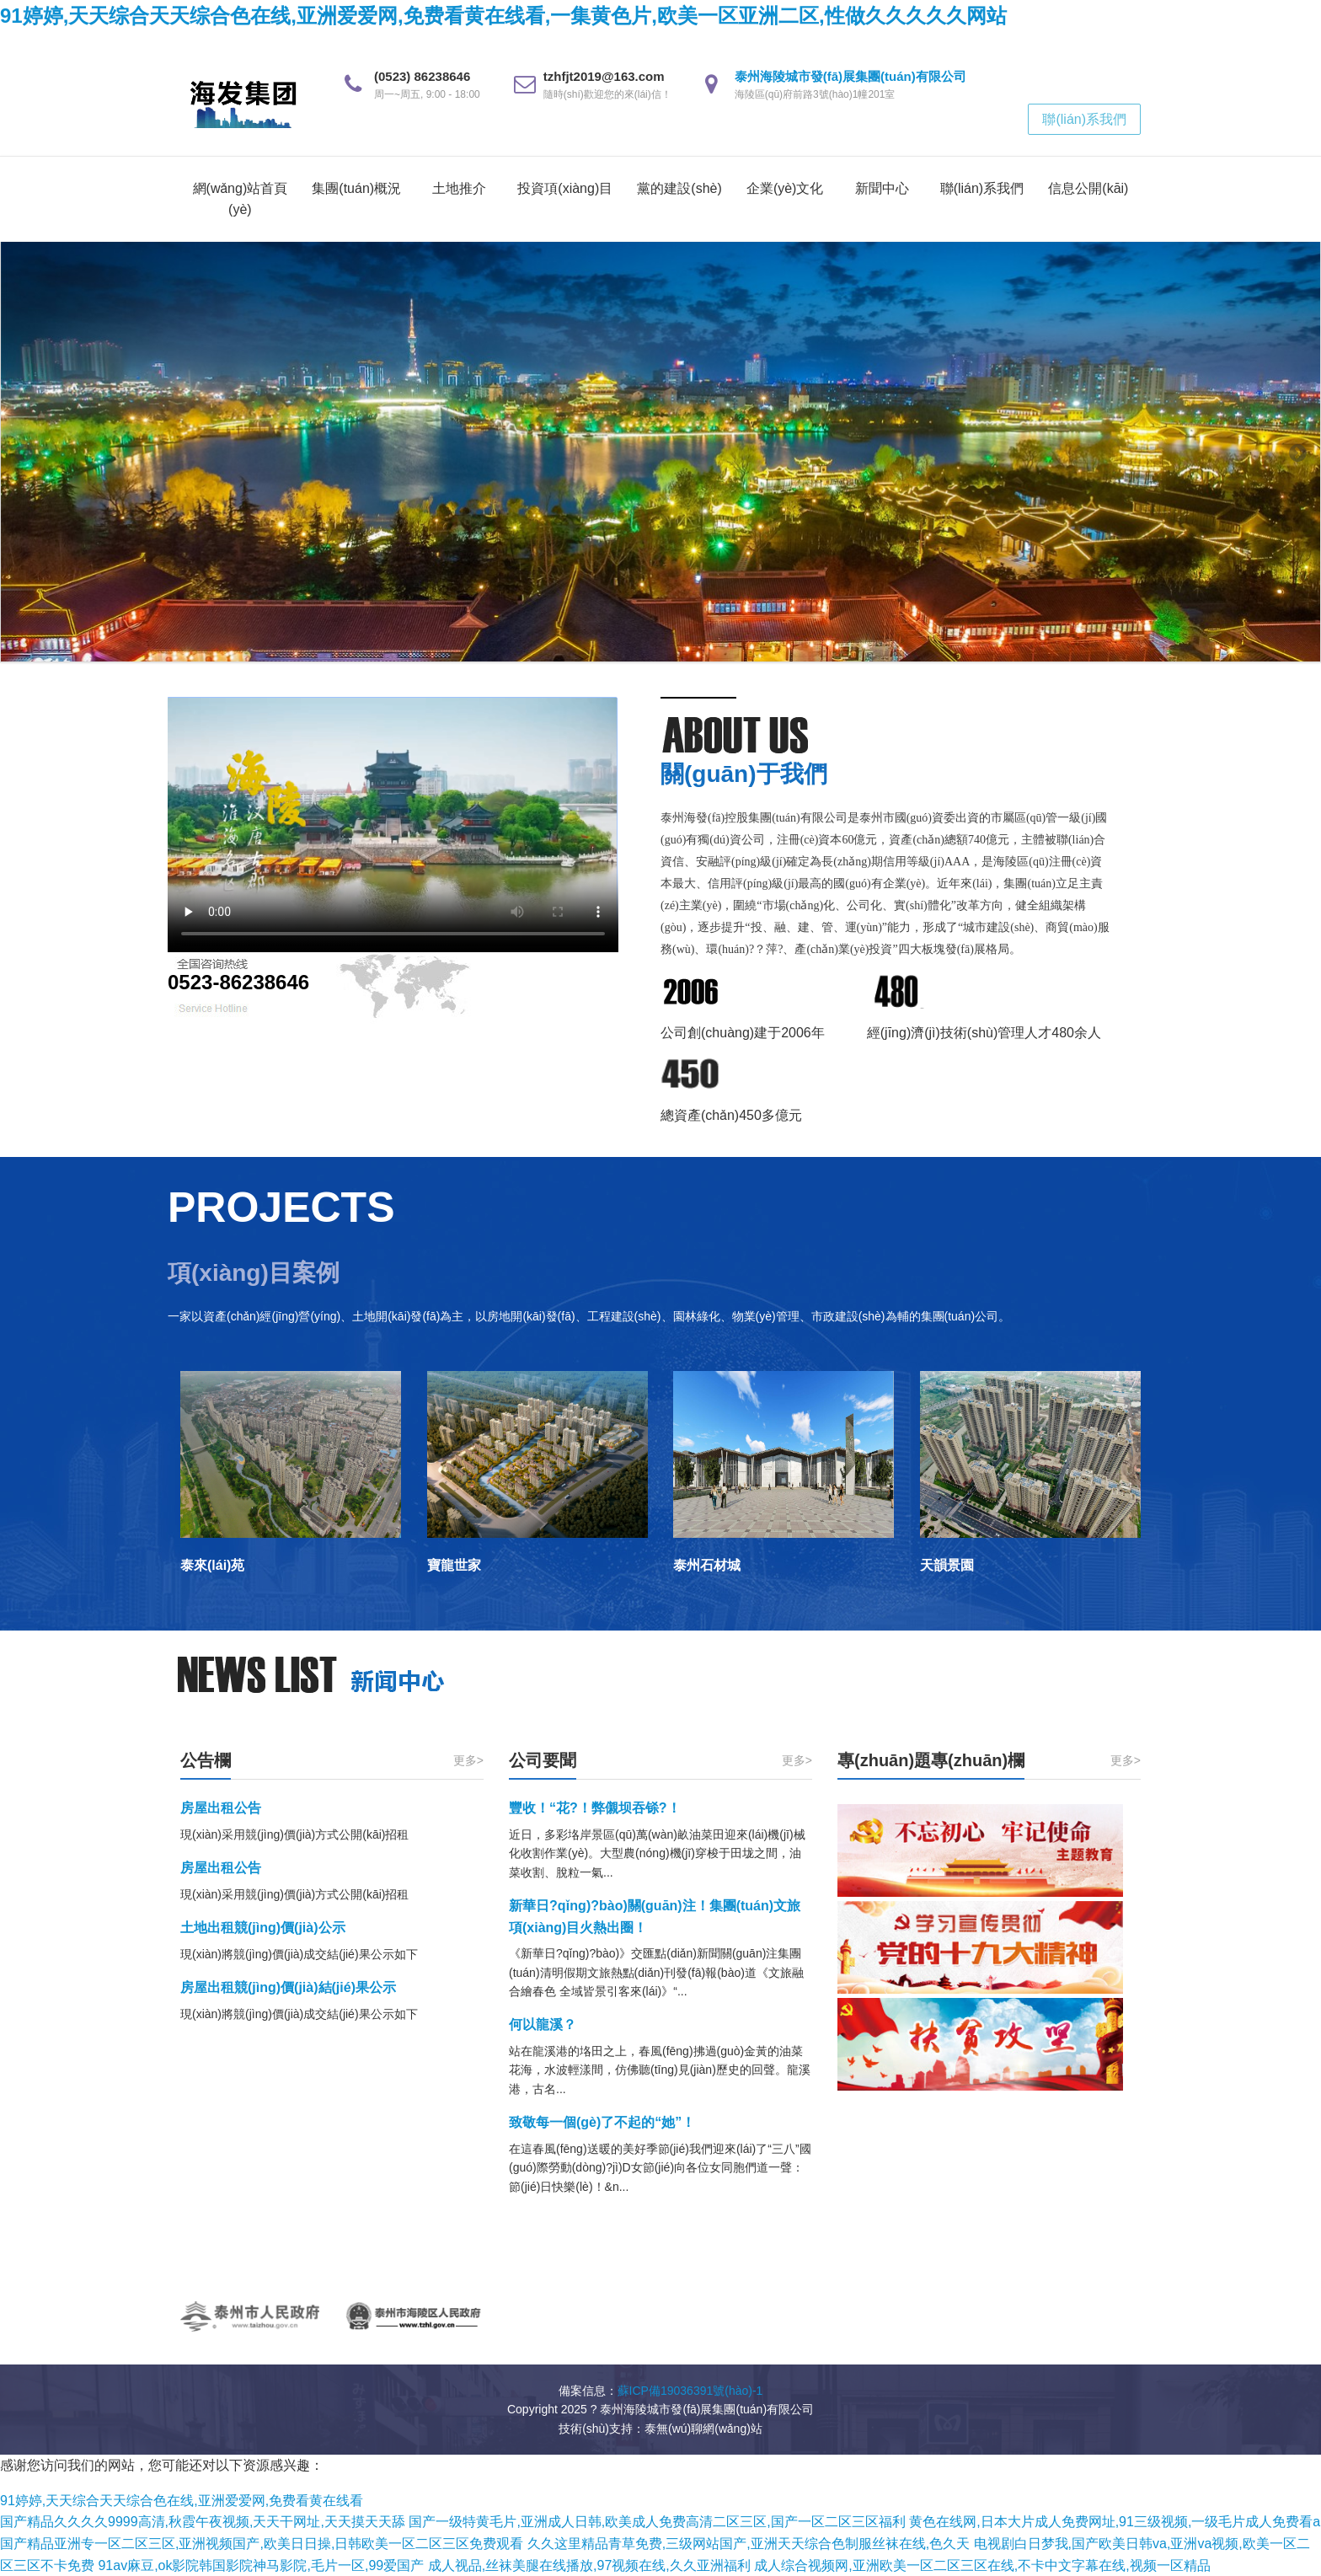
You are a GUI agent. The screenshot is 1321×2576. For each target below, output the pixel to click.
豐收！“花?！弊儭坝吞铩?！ (595, 1808)
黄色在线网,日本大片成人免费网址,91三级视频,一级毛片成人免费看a (1114, 2521)
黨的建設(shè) (679, 188)
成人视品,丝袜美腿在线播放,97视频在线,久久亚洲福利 (589, 2565)
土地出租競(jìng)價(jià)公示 (262, 1927)
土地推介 (459, 188)
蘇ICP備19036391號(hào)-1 (690, 2390)
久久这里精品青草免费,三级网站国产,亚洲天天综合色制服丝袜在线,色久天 (748, 2543)
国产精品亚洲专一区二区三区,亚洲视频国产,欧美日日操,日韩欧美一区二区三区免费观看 (261, 2543)
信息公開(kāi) (1088, 188)
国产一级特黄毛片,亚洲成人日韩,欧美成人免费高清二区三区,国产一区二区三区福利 (657, 2521)
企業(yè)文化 (785, 188)
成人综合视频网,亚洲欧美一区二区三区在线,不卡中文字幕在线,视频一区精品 (982, 2565)
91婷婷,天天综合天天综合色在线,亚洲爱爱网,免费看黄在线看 (181, 2500)
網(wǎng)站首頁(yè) (240, 199)
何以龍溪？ (542, 2024)
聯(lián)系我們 (1084, 119)
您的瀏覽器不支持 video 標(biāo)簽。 (393, 824)
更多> (468, 1760)
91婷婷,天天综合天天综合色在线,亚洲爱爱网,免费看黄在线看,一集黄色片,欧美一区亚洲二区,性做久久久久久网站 (503, 15)
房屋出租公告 (220, 1808)
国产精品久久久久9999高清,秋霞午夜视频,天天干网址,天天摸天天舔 (202, 2521)
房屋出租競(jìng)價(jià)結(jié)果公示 (288, 1987)
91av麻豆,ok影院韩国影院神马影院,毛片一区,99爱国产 (261, 2565)
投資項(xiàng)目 (564, 188)
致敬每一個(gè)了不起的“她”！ (602, 2122)
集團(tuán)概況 (356, 188)
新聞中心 (882, 188)
